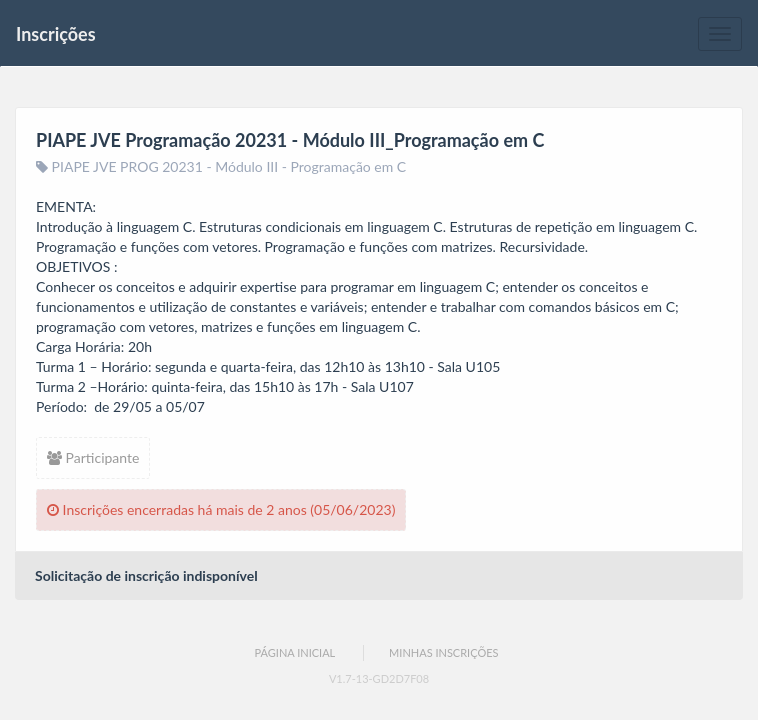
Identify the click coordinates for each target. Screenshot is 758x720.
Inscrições (56, 34)
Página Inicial (294, 652)
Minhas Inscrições (443, 652)
